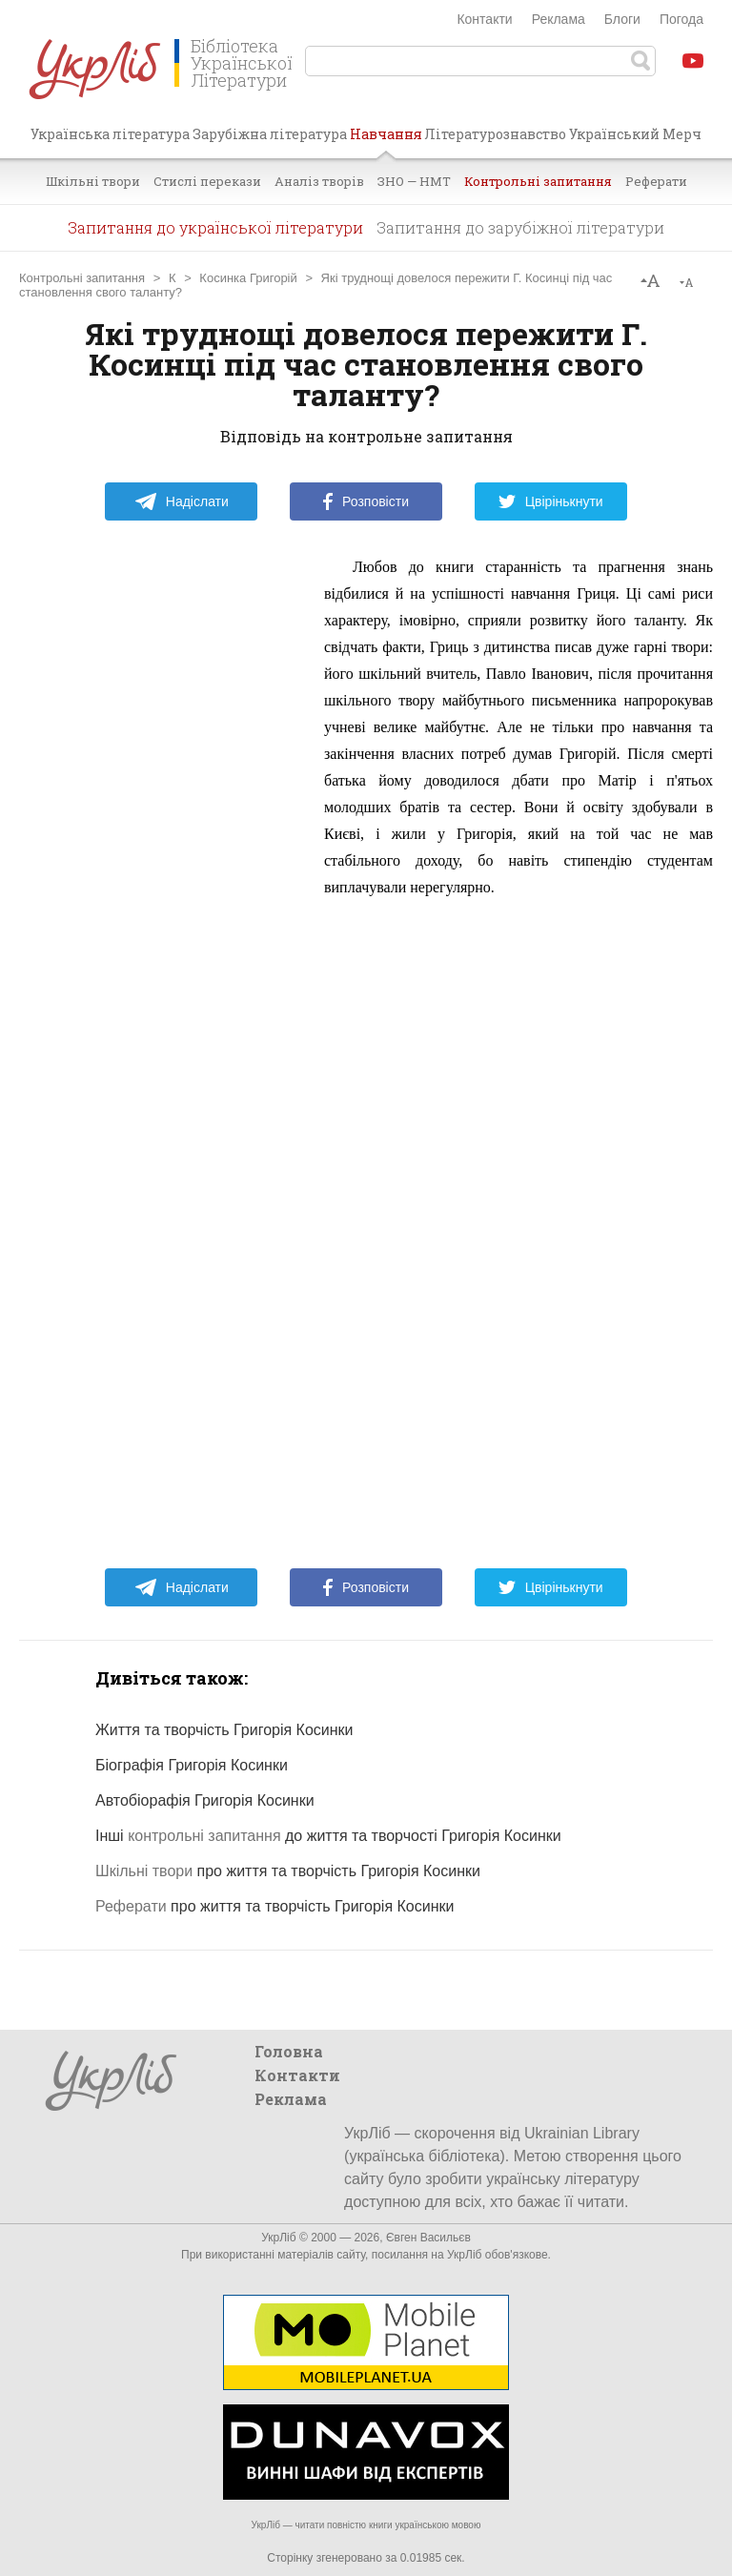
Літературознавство (495, 134)
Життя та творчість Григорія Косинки (224, 1730)
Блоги (622, 19)
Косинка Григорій (247, 278)
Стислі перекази (207, 181)
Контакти (484, 19)
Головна (288, 2051)
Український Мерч (635, 134)
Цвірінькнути (550, 501)
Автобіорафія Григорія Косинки (205, 1800)
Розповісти (366, 501)
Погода (681, 19)
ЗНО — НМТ (414, 181)
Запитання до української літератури (215, 227)
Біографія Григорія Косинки (191, 1765)
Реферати (656, 181)
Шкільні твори (93, 181)
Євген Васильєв (428, 2237)
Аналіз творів (319, 181)
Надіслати (181, 501)
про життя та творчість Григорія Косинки (287, 1871)
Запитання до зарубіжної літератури (520, 227)
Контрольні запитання (538, 181)
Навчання (386, 141)
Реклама (558, 19)
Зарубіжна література (270, 134)
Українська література (110, 134)
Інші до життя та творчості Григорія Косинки (328, 1836)
